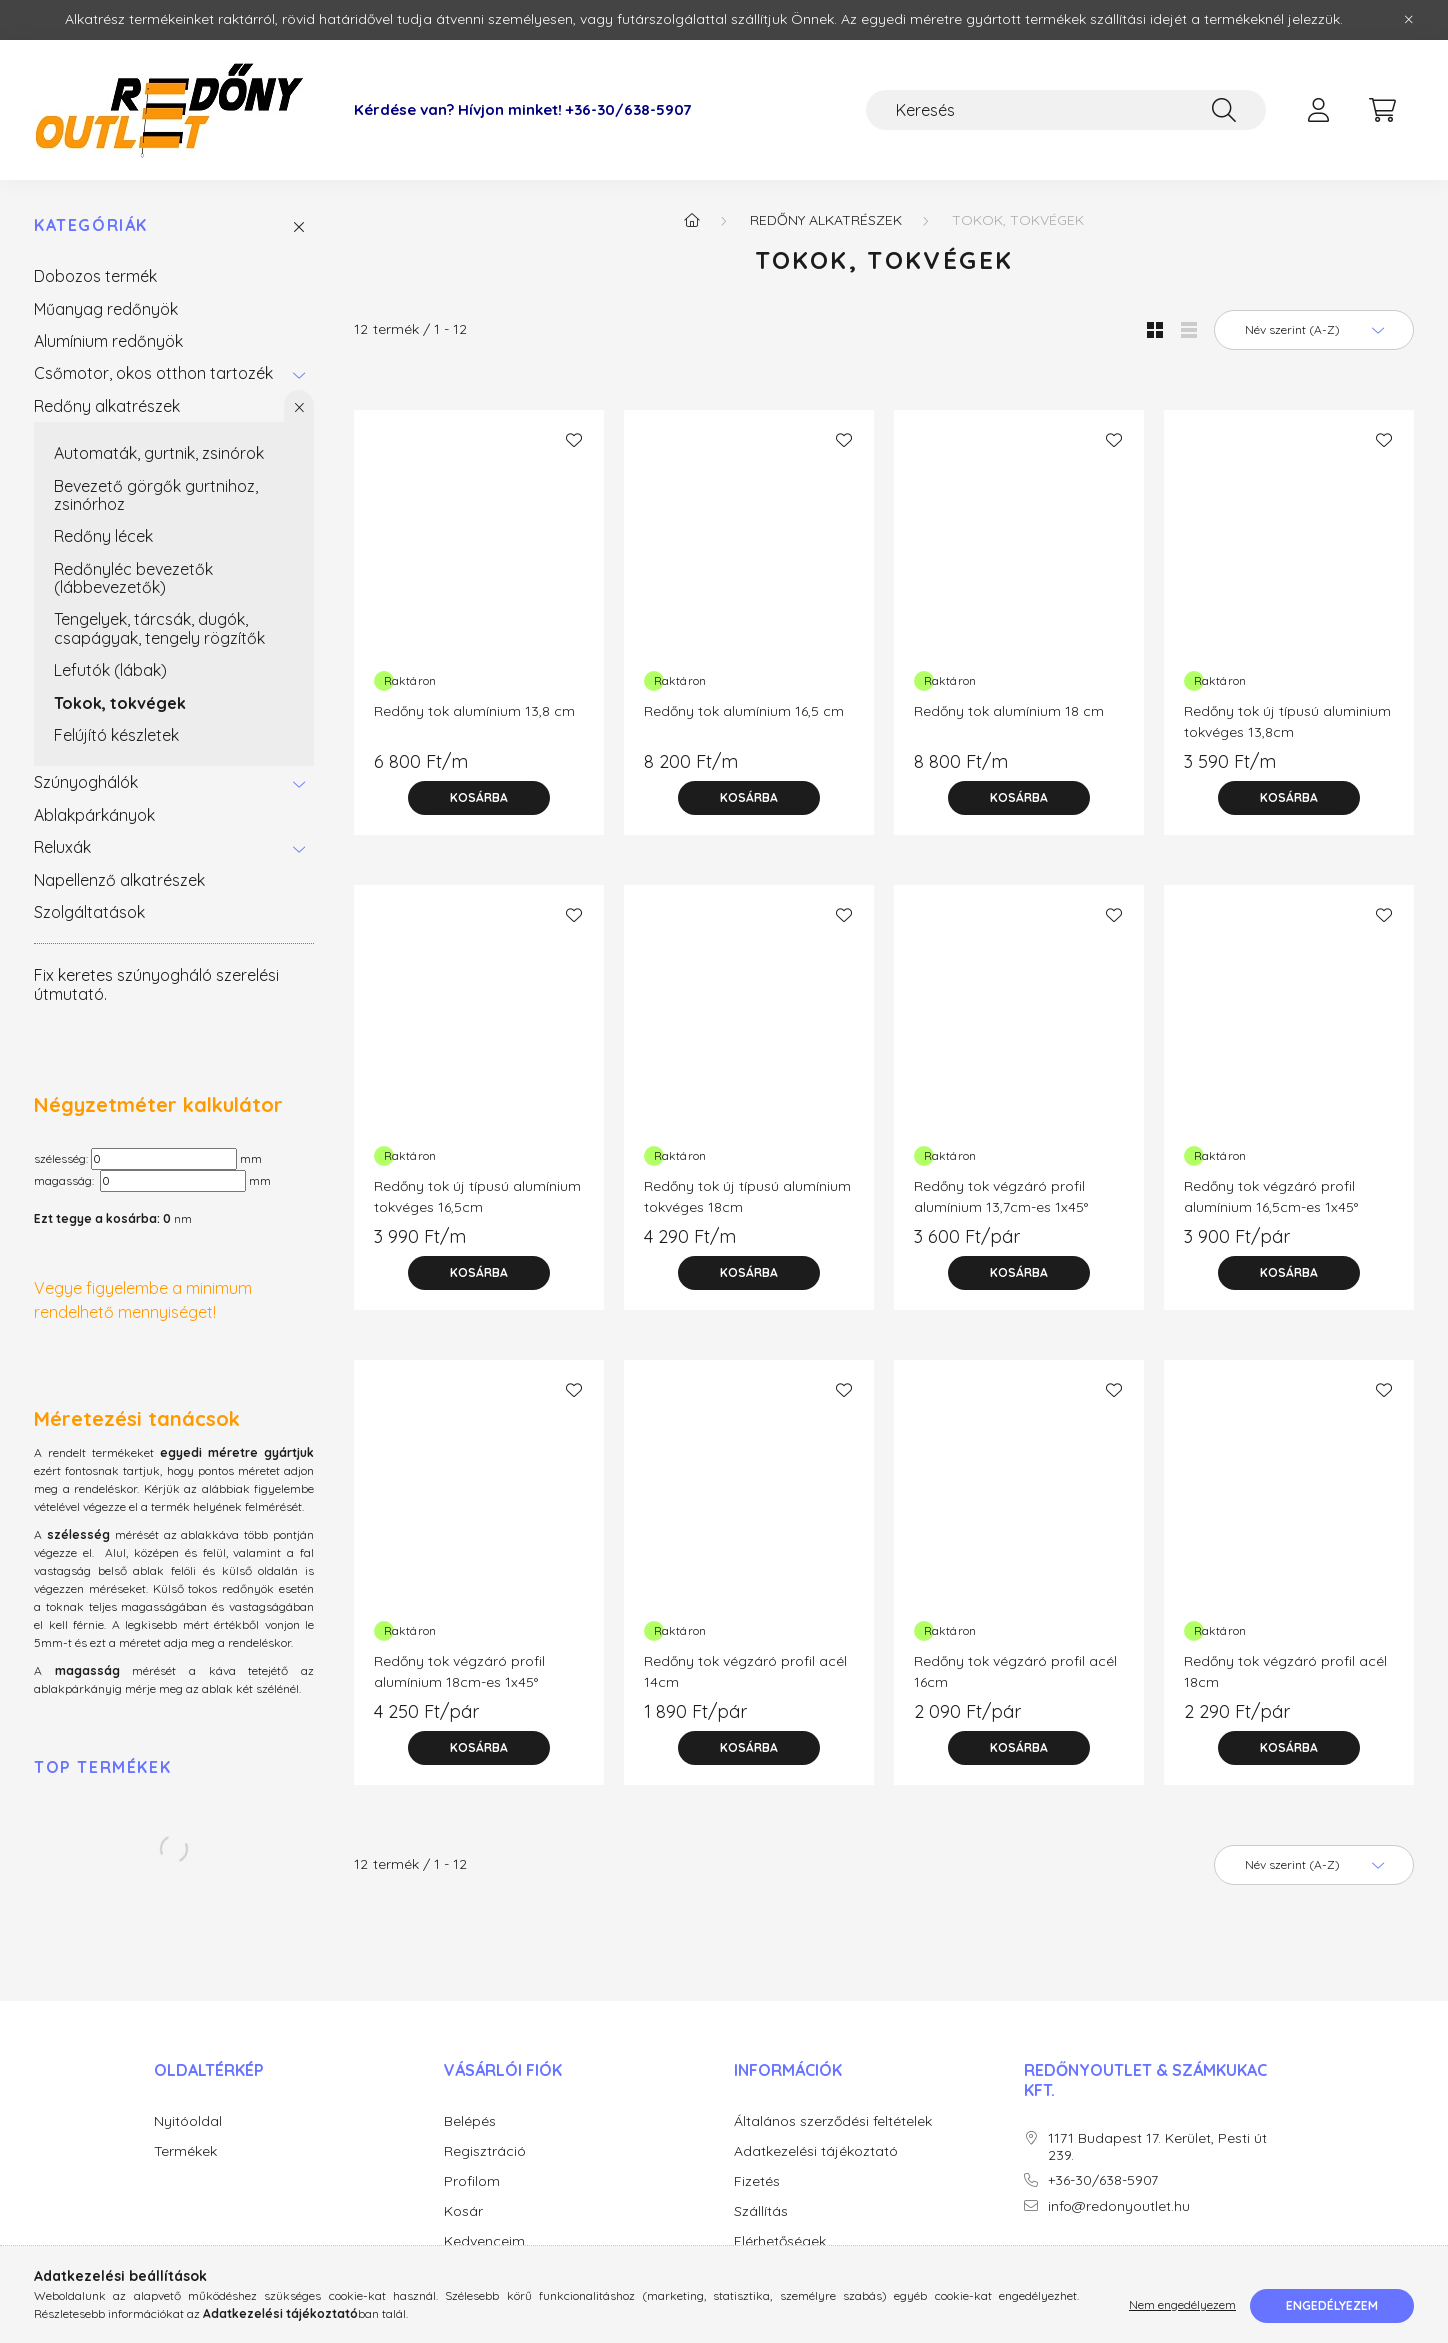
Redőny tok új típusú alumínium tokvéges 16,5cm (477, 1196)
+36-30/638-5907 (628, 110)
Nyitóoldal (188, 2121)
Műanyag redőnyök (106, 309)
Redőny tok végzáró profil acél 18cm (1285, 1671)
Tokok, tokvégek (120, 703)
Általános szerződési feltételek (833, 2121)
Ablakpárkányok (94, 815)
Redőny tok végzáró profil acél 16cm (1015, 1671)
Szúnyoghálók (86, 782)
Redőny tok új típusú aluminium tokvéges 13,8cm (1287, 721)
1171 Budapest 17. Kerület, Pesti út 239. (1157, 2147)
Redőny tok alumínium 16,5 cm (744, 711)
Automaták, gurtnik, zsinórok (159, 453)
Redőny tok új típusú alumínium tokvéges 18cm (747, 1196)
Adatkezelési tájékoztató (816, 2151)
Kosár (463, 2211)
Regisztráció (485, 2151)
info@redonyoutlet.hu (1119, 2206)
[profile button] (1318, 110)
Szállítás (761, 2211)
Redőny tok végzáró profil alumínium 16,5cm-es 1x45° (1271, 1196)
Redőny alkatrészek (107, 406)
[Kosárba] (479, 798)
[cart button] (1382, 110)
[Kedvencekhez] (574, 440)
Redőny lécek (103, 536)
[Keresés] (1066, 110)
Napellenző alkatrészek (119, 880)
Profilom (472, 2181)
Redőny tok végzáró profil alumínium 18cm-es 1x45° (459, 1671)
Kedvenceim (484, 2241)
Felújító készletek (116, 735)
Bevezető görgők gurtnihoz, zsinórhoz (156, 495)
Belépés (470, 2121)
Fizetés (757, 2181)
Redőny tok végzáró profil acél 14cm (745, 1671)
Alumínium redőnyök (108, 341)
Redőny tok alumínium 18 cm (1009, 711)
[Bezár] (1409, 20)
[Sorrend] (1314, 330)
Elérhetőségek (780, 2241)
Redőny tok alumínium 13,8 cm (474, 711)
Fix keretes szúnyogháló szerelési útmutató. (156, 984)
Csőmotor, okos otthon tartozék (153, 373)
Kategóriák (91, 225)
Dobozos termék (95, 276)
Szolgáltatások (89, 912)
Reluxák (62, 847)
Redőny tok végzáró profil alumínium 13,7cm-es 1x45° (1001, 1196)
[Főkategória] (692, 220)
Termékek (185, 2151)
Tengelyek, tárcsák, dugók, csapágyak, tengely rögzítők (159, 628)
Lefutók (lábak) (110, 670)
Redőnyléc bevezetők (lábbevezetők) (133, 578)
